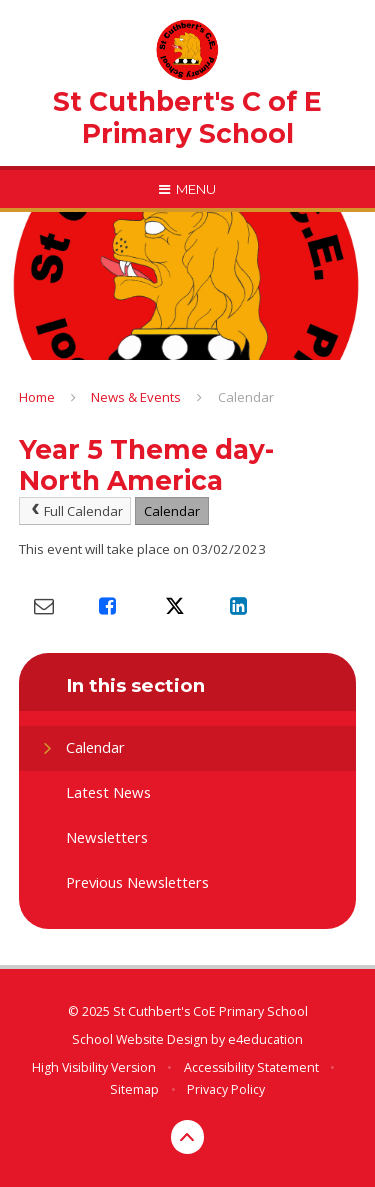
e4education (265, 1039)
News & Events (136, 397)
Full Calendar (75, 511)
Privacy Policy (226, 1089)
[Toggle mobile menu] (187, 189)
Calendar (246, 397)
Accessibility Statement (251, 1067)
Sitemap (134, 1089)
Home (37, 397)
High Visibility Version (94, 1067)
